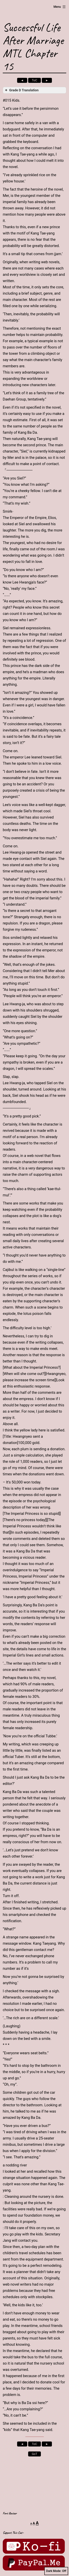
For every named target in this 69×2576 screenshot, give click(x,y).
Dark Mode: (56, 2571)
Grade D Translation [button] (21, 90)
